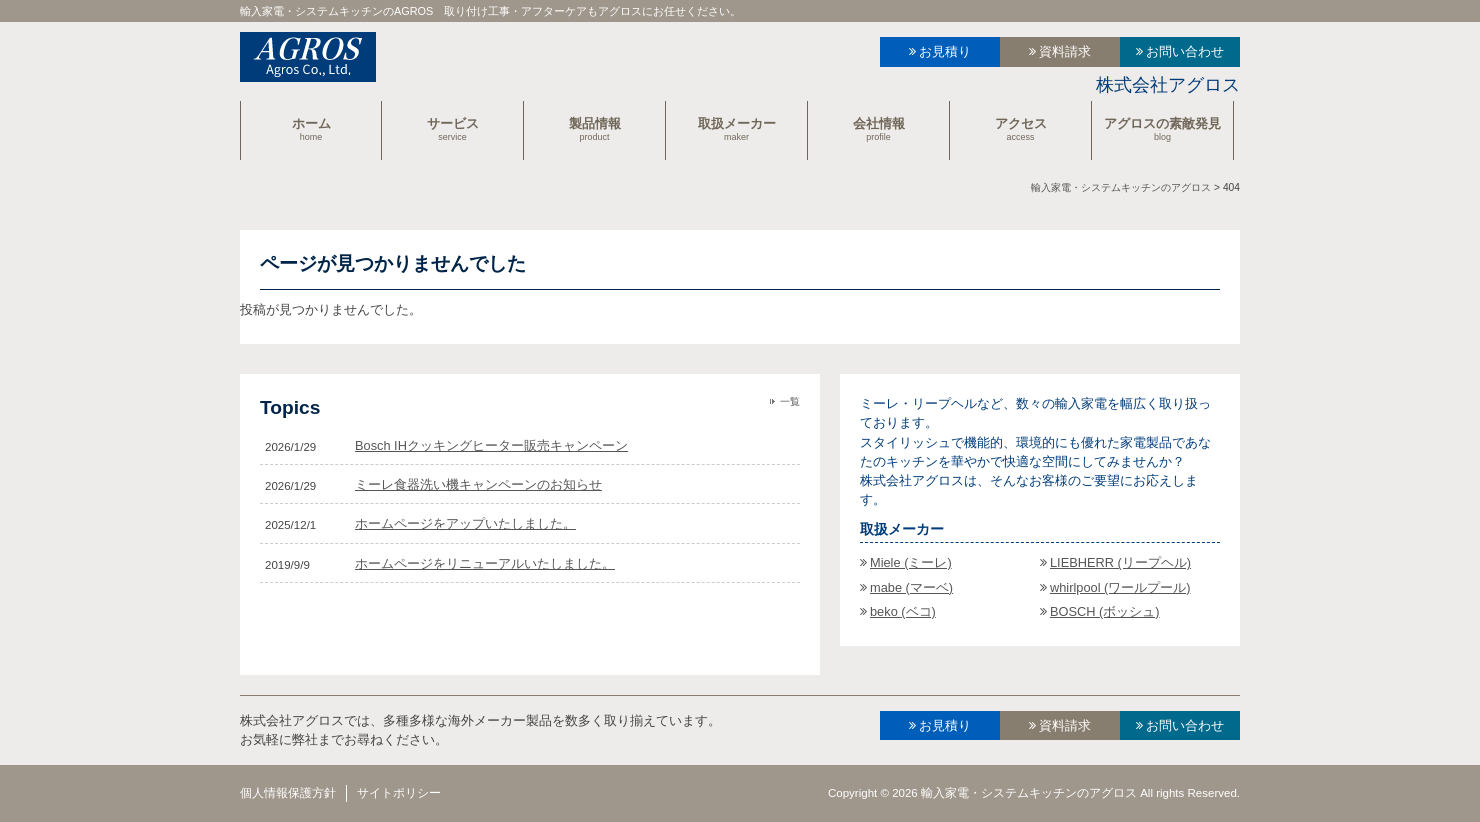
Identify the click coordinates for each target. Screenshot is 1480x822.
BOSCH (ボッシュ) (1105, 611)
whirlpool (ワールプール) (1120, 587)
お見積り (945, 51)
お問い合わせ (1185, 51)
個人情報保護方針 (288, 793)
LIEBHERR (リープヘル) (1120, 562)
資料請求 (1065, 51)
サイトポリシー (399, 793)
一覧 (790, 401)
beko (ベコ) (903, 611)
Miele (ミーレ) (911, 562)
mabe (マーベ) (911, 587)
